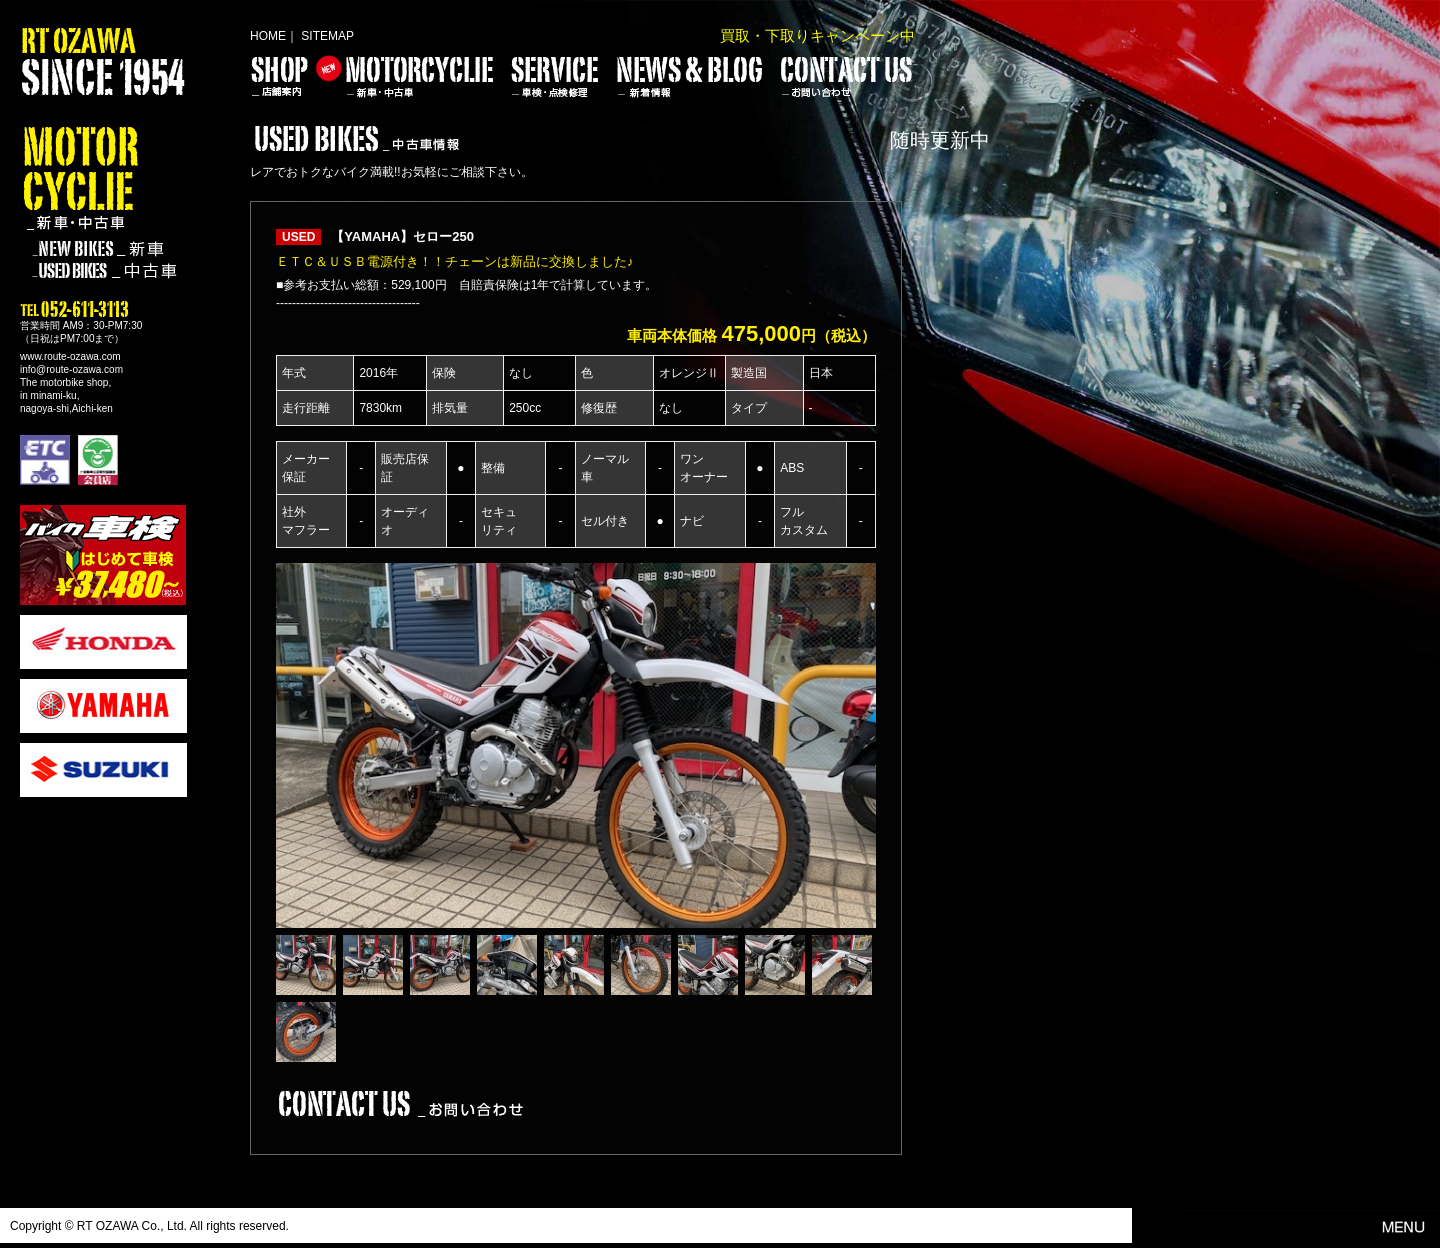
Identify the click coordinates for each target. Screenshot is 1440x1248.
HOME (268, 36)
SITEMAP (327, 36)
